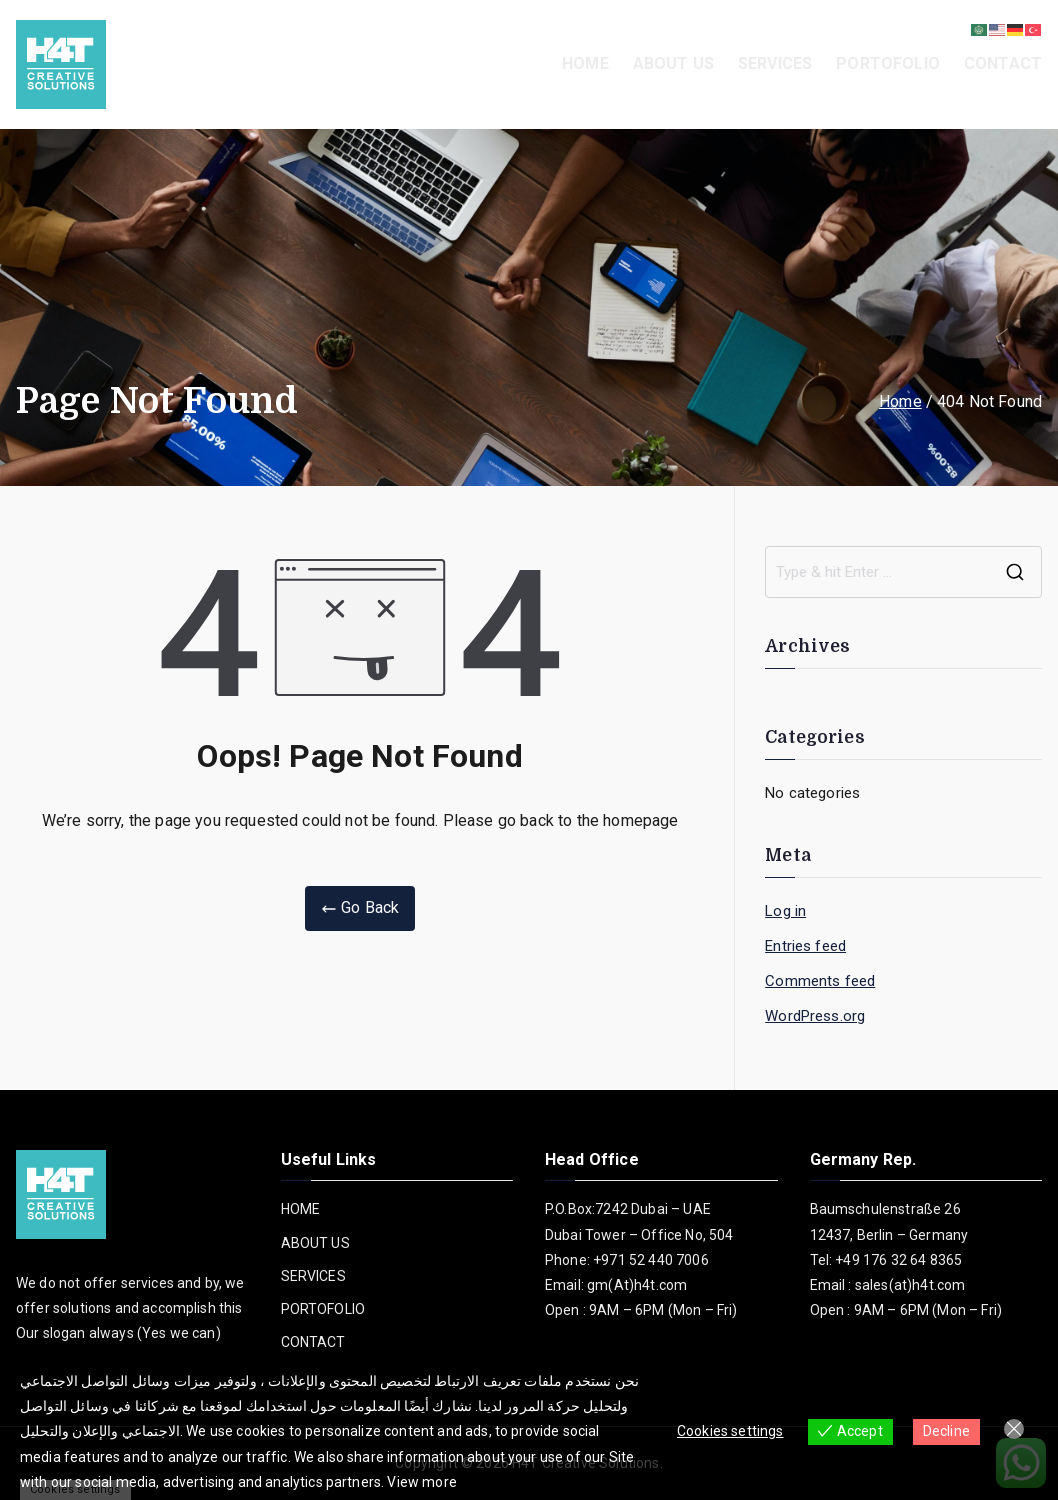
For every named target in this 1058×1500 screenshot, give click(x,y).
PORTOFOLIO (888, 63)
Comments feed (820, 981)
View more (421, 1482)
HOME (585, 63)
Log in (785, 911)
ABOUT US (673, 63)
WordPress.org (815, 1016)
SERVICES (775, 63)
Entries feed (805, 946)
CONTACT (1003, 63)
